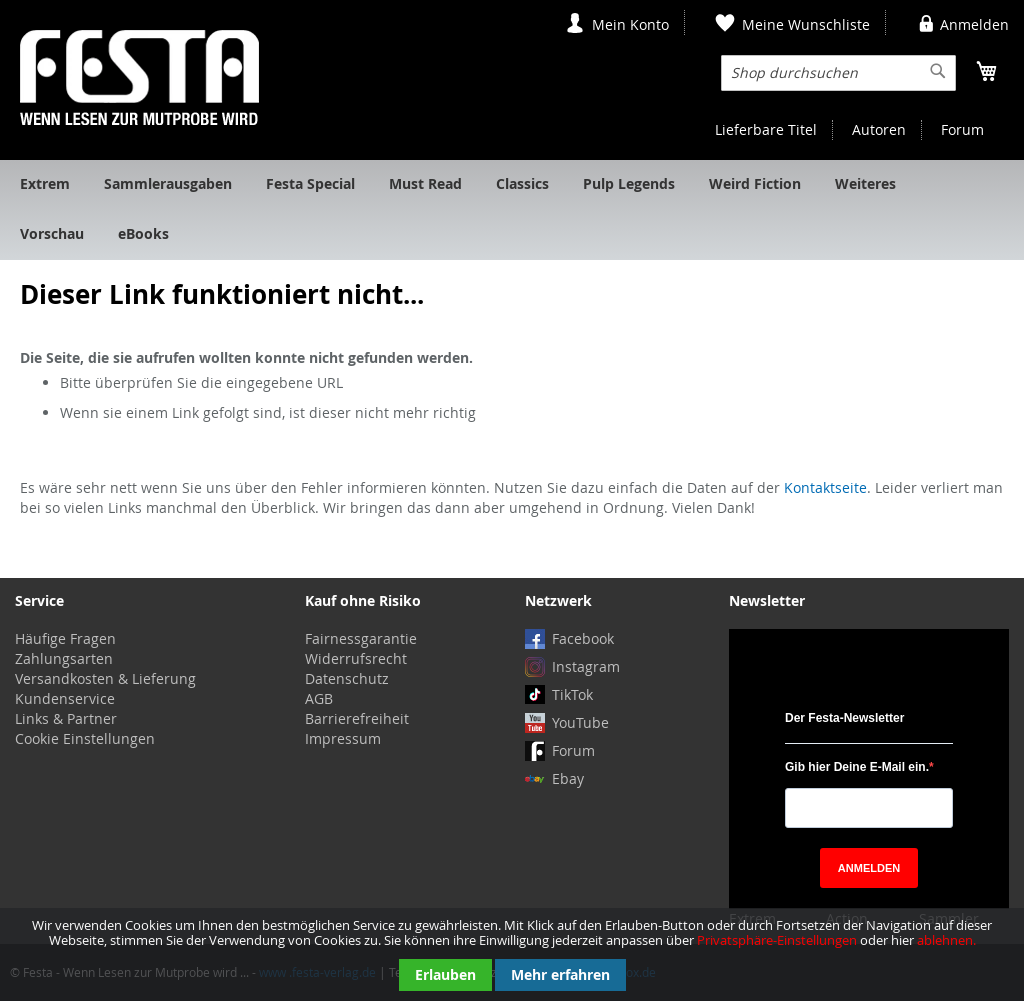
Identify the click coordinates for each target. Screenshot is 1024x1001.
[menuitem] (45, 185)
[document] (512, 954)
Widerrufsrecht (356, 658)
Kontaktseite (825, 487)
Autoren (879, 129)
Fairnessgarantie (361, 638)
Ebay (568, 778)
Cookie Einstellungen (85, 738)
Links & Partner (66, 718)
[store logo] (139, 77)
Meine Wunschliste (806, 24)
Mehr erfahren (560, 974)
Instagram (586, 666)
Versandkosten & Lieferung (105, 678)
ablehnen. (946, 940)
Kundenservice (65, 698)
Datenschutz (347, 678)
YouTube (580, 722)
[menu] (512, 210)
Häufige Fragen (65, 638)
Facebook (583, 638)
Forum (962, 129)
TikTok (572, 694)
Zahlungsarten (64, 658)
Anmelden (974, 24)
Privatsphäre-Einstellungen (777, 940)
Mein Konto (630, 24)
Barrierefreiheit (357, 718)
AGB (319, 698)
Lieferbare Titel (766, 129)
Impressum (343, 738)
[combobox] (838, 73)
